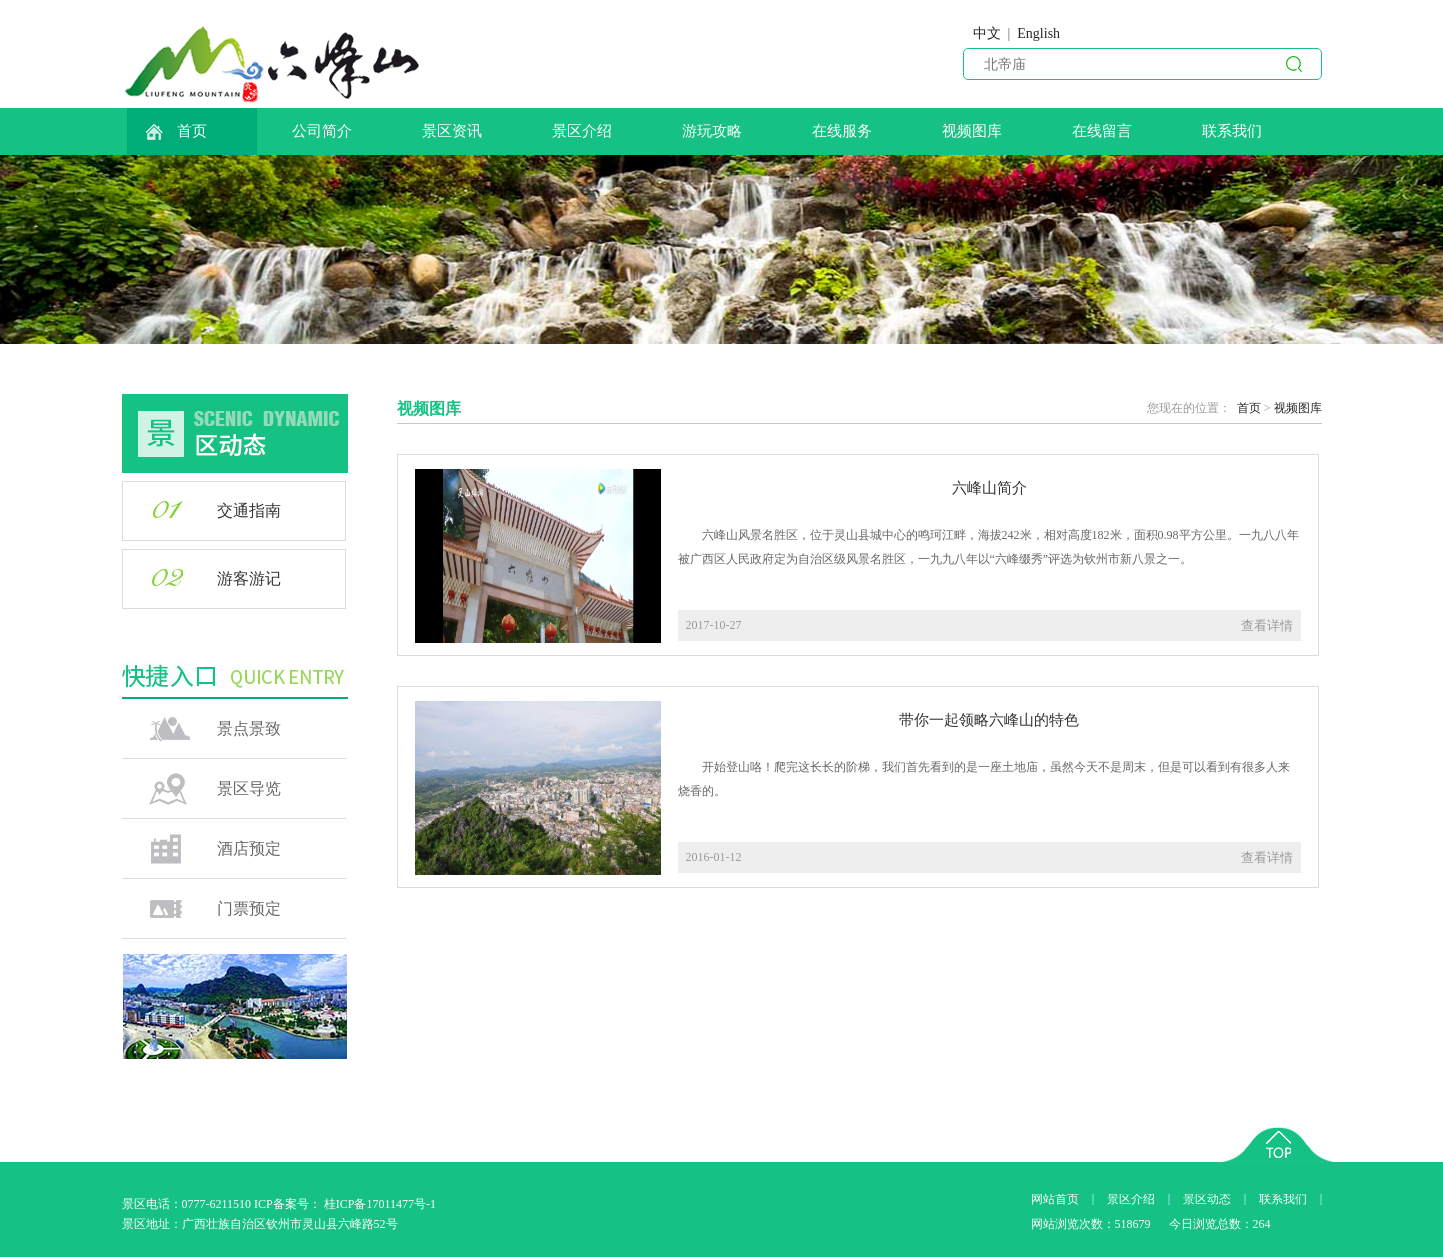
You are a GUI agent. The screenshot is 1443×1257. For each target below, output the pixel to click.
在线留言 (1102, 131)
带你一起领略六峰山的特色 (989, 720)
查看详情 (1267, 625)
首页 (176, 132)
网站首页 (1055, 1199)
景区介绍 (582, 131)
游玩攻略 (712, 131)
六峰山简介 (989, 488)
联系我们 (1232, 131)
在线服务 (842, 131)
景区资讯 (452, 131)
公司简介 (322, 131)
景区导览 (249, 788)
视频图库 (972, 131)
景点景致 (249, 728)
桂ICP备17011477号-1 (380, 1204)
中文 (987, 33)
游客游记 (249, 578)
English (1038, 33)
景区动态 (1207, 1199)
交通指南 (249, 510)
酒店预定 (249, 848)
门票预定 (249, 908)
